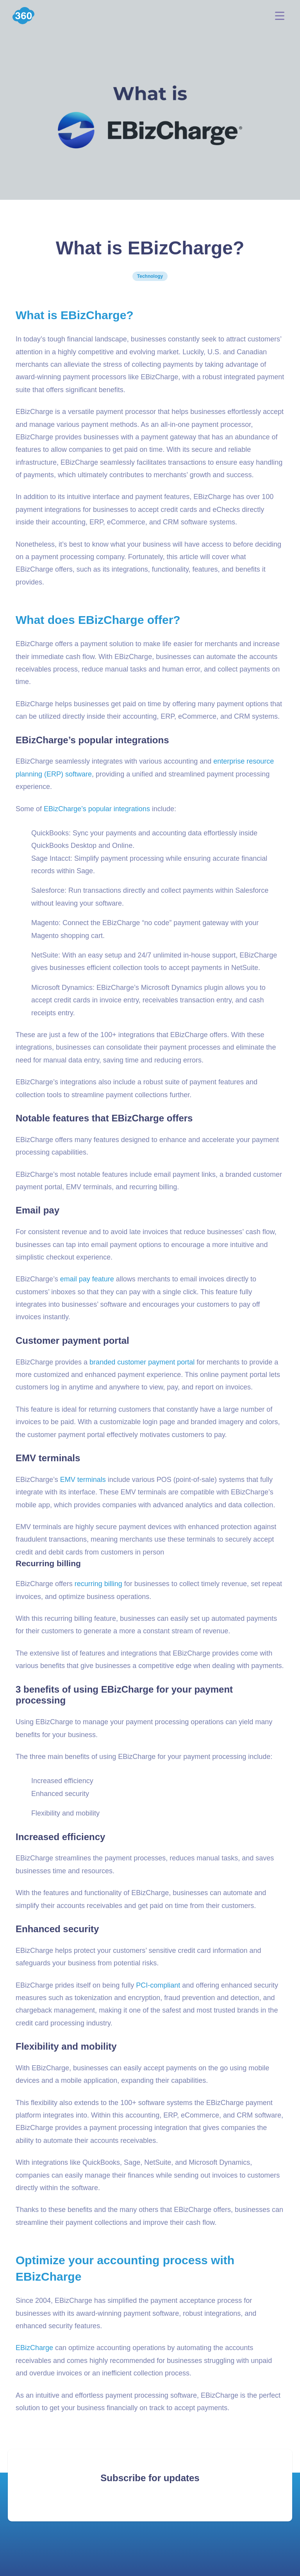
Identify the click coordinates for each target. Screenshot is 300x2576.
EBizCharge (34, 2348)
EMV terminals (83, 1479)
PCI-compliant (158, 1985)
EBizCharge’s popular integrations (97, 809)
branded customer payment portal (142, 1362)
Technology (150, 276)
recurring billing (98, 1584)
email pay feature (87, 1279)
